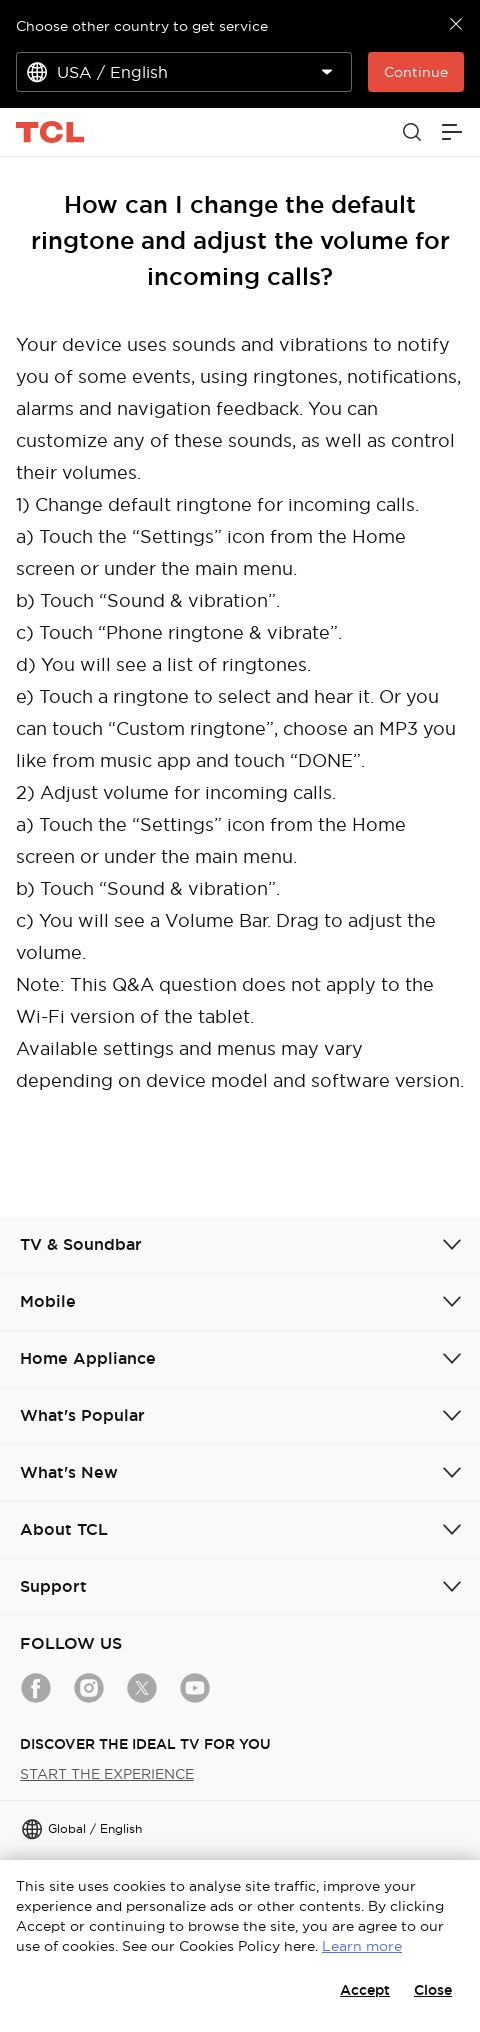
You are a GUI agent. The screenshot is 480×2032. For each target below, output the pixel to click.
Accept (365, 1990)
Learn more (362, 1946)
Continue (416, 72)
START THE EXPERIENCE (107, 1774)
